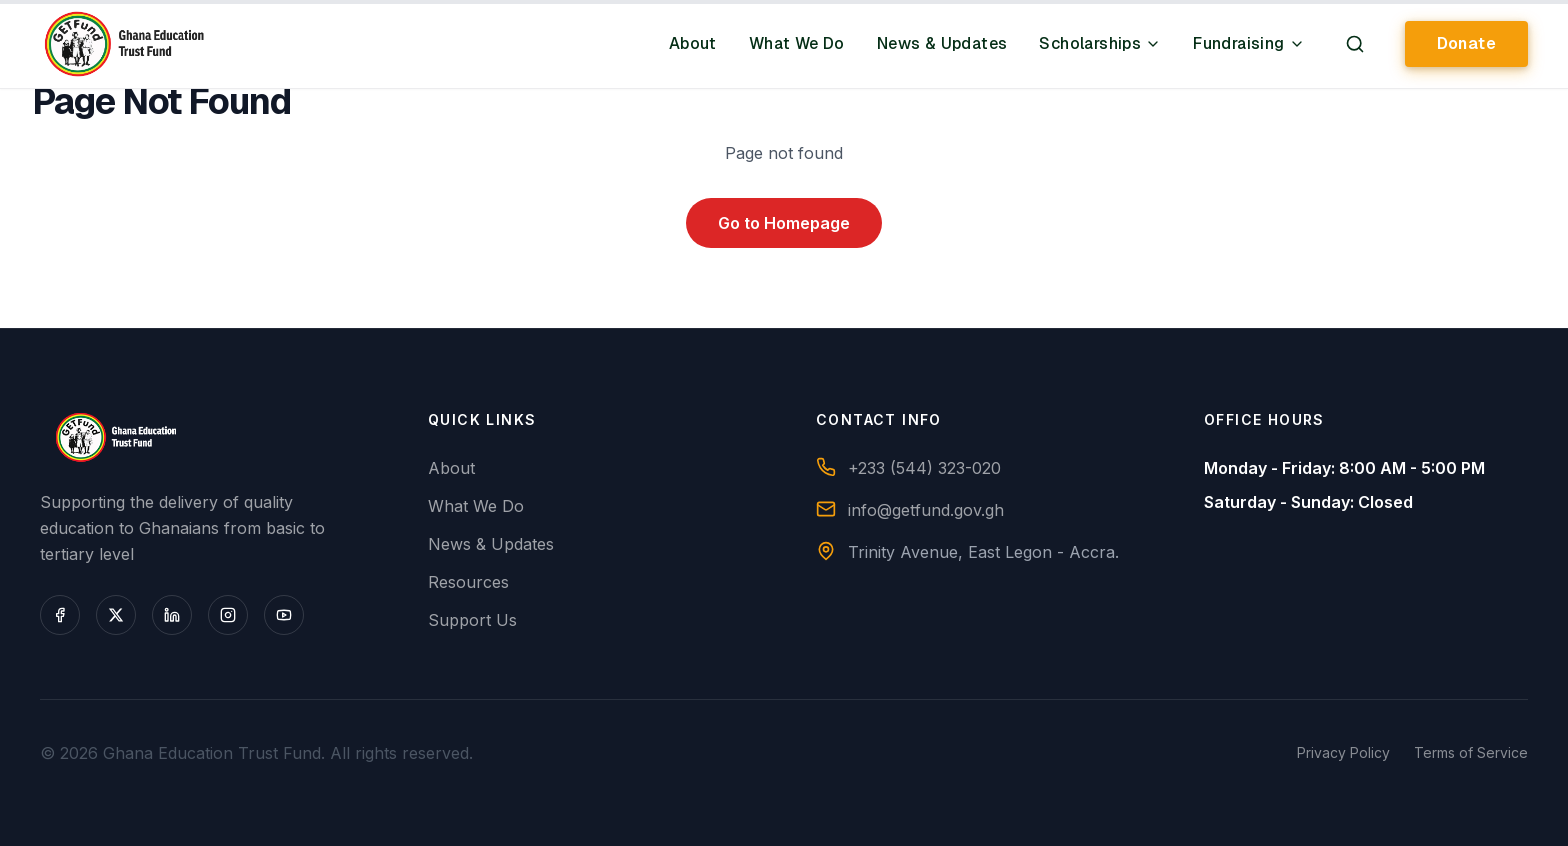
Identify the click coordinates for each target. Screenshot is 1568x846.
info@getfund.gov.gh (926, 510)
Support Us (472, 620)
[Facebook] (60, 615)
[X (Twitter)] (116, 615)
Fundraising (1248, 43)
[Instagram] (228, 615)
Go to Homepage (784, 223)
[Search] (1355, 44)
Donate (1466, 43)
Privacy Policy (1343, 752)
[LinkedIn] (172, 615)
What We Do (797, 43)
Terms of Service (1471, 752)
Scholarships (1100, 43)
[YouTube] (284, 615)
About (693, 43)
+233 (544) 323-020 (924, 468)
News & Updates (942, 43)
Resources (468, 582)
